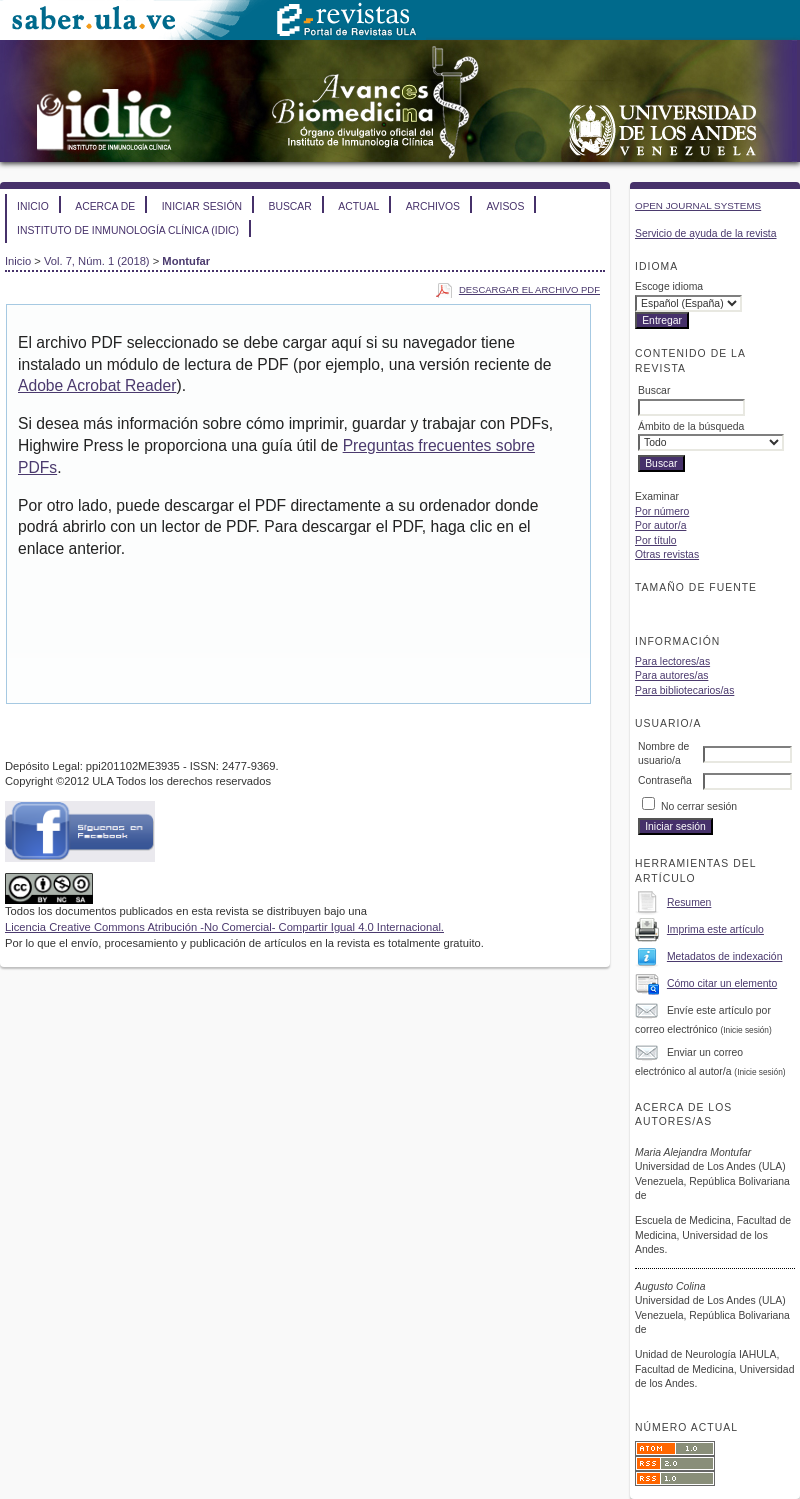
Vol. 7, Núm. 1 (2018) (97, 261)
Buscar (289, 206)
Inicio (33, 206)
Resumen (689, 902)
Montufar (186, 261)
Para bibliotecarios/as (684, 690)
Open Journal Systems (698, 205)
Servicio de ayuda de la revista (706, 233)
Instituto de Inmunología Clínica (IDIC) (128, 230)
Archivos (433, 206)
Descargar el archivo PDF (529, 289)
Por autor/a (660, 525)
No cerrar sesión (699, 806)
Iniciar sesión (202, 206)
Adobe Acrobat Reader (97, 385)
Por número (662, 511)
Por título (656, 540)
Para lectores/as (672, 661)
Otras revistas (667, 554)
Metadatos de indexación (725, 956)
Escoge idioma (669, 286)
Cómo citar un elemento (722, 983)
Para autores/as (671, 675)
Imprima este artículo (715, 929)
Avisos (505, 206)
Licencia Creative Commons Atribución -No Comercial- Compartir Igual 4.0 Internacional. (224, 927)
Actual (358, 206)
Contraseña (665, 780)
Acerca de (105, 206)
